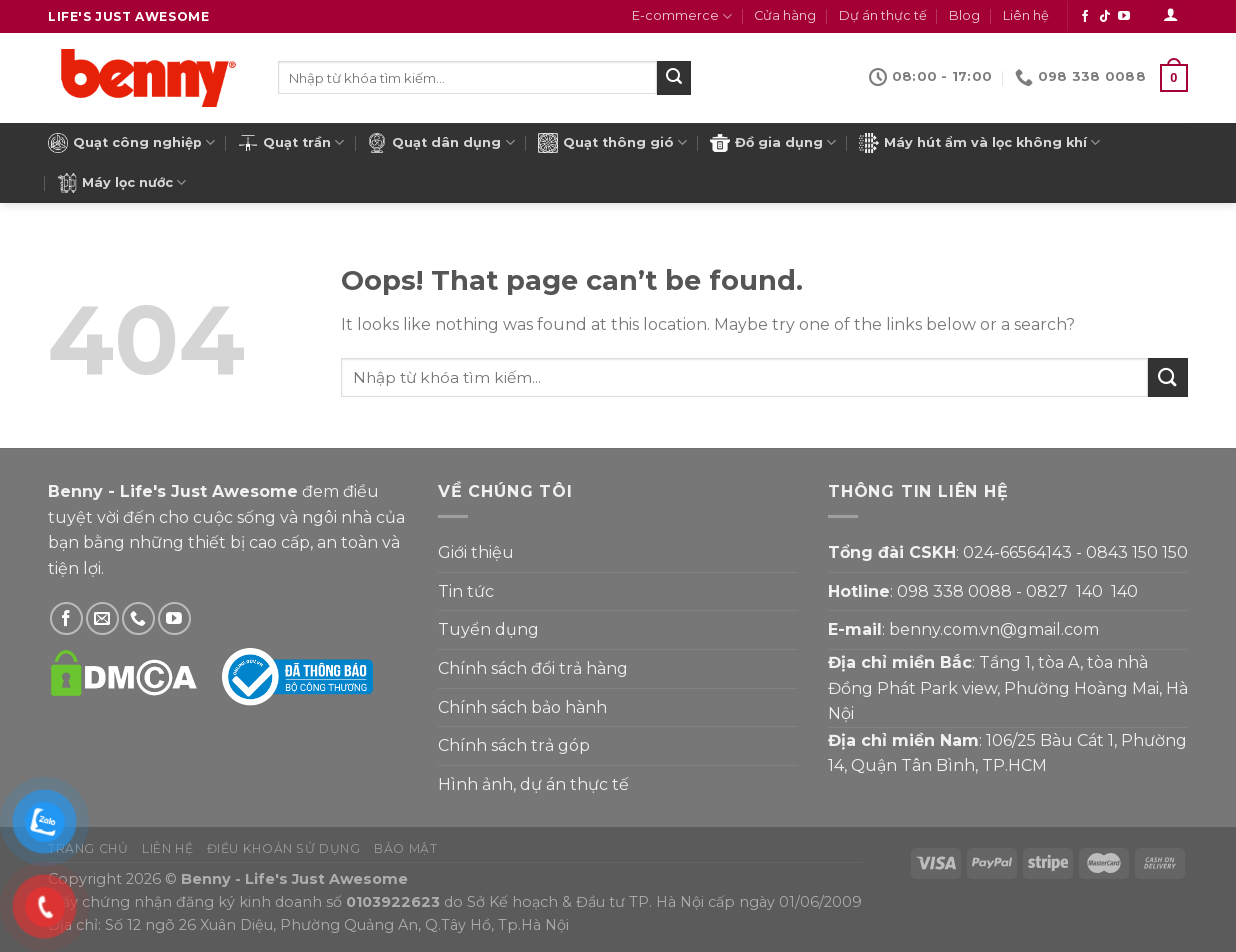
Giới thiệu (476, 552)
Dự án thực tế (883, 15)
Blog (964, 15)
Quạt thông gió (612, 143)
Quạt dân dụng (440, 143)
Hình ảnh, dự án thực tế (533, 784)
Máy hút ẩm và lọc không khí (979, 143)
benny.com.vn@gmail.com (994, 629)
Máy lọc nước (121, 183)
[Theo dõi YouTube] (1124, 17)
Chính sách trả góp (514, 745)
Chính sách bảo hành (522, 707)
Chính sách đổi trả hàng (533, 668)
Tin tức (466, 591)
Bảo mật (405, 848)
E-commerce (682, 16)
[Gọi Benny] (138, 618)
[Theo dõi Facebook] (1085, 17)
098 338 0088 (954, 591)
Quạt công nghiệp (131, 143)
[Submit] (674, 78)
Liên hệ (1026, 15)
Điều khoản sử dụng (284, 848)
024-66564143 (1017, 552)
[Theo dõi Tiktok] (1105, 17)
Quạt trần (291, 143)
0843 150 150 (1137, 552)
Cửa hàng (785, 15)
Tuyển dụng (488, 629)
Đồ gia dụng (773, 143)
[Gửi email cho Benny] (102, 618)
